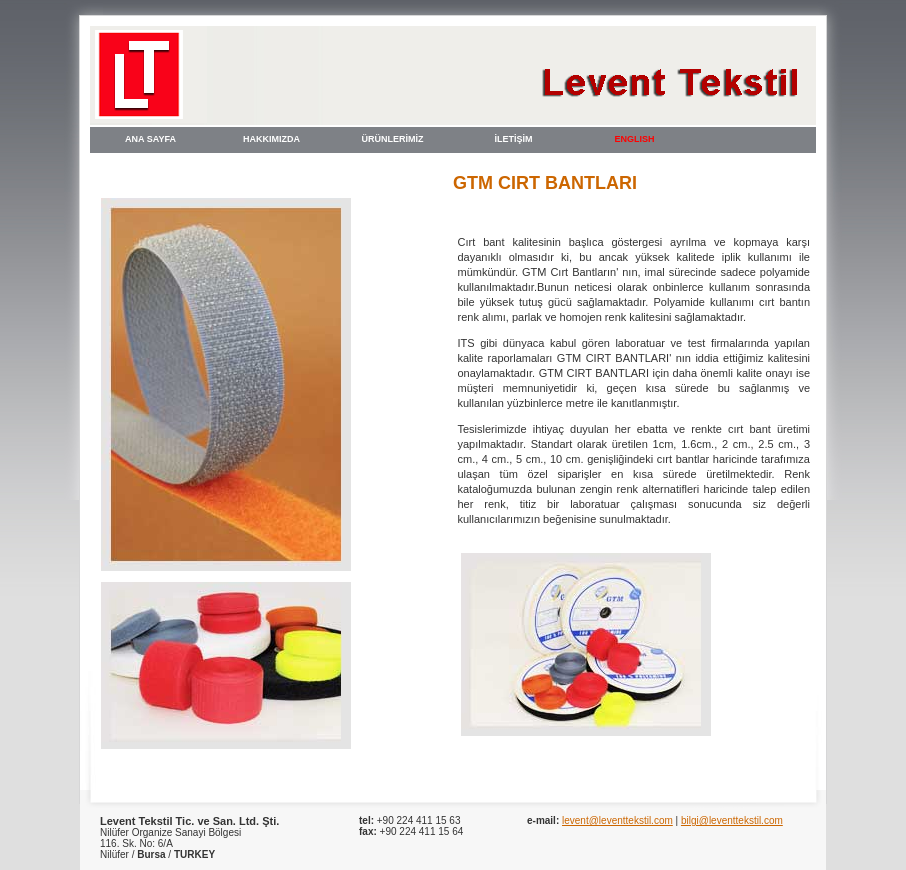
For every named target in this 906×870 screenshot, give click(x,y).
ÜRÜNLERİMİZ (393, 139)
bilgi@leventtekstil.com (732, 820)
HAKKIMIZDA (271, 139)
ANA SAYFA (150, 139)
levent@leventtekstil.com (617, 820)
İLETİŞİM (514, 139)
